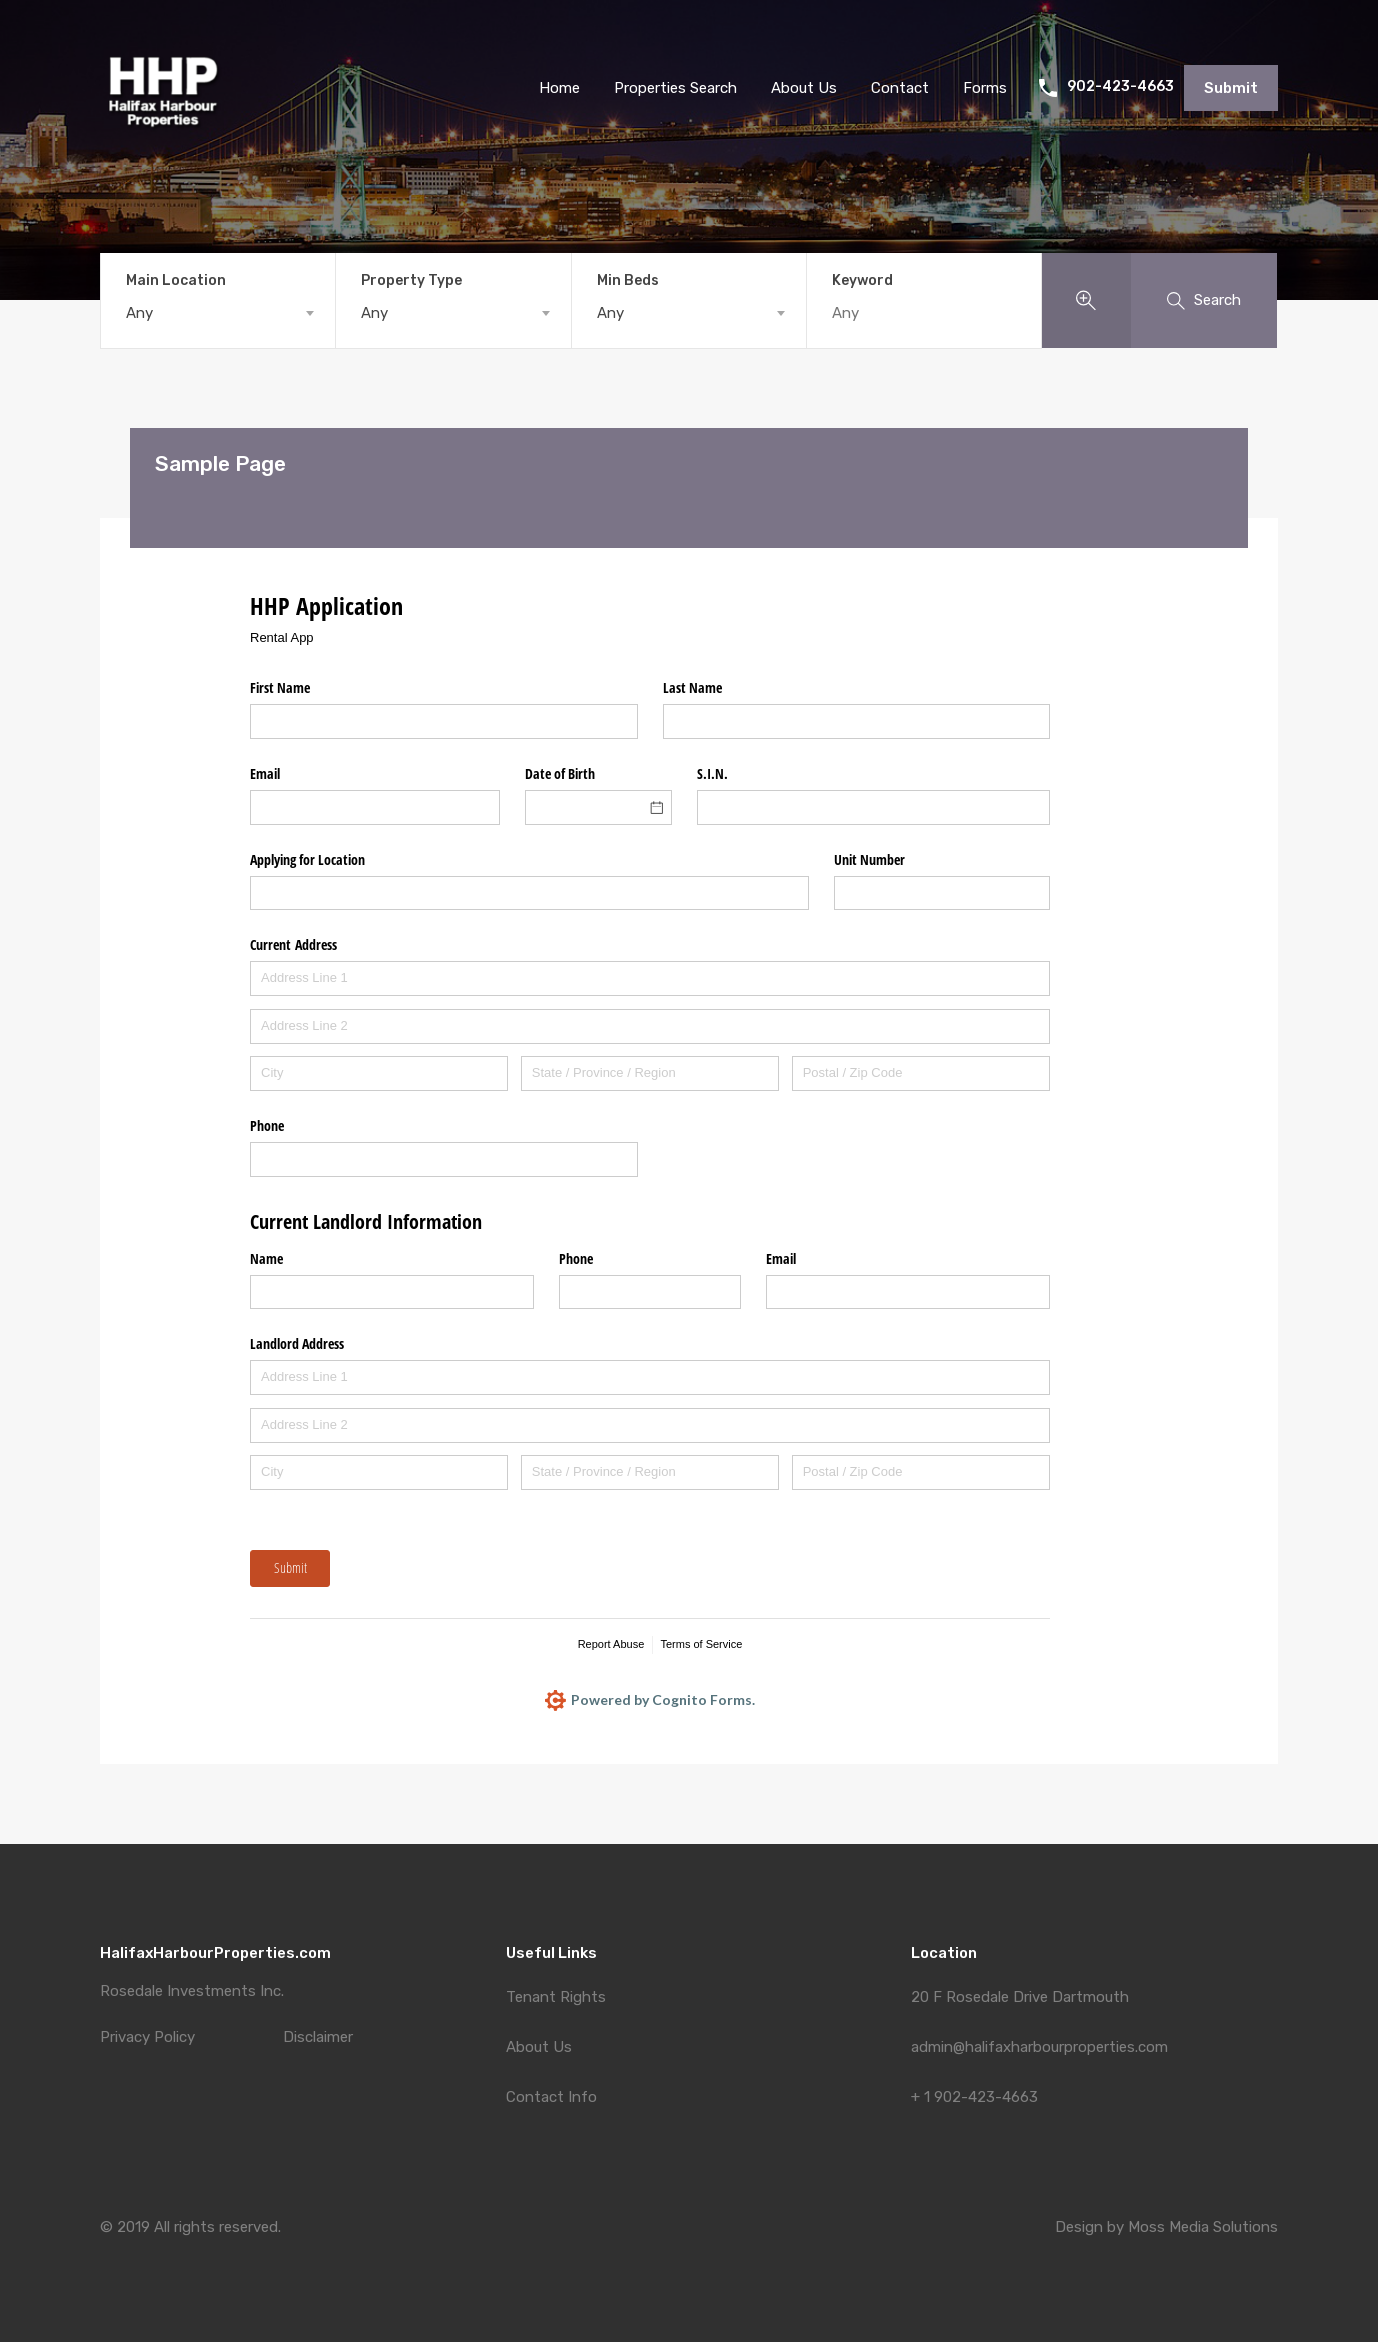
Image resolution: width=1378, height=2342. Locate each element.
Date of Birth (560, 773)
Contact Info (551, 2097)
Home (559, 88)
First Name (280, 687)
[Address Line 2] (650, 1026)
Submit (1231, 88)
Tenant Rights (556, 1997)
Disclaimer (318, 2037)
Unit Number (869, 859)
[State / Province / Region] (650, 1073)
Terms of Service (701, 1644)
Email (265, 773)
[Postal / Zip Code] (921, 1073)
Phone (267, 1125)
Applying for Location (307, 859)
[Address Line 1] (650, 978)
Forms (985, 88)
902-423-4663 (1120, 87)
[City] (379, 1073)
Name (266, 1258)
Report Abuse (611, 1644)
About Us (539, 2047)
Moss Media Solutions (1203, 2227)
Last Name (692, 687)
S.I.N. (712, 773)
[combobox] (218, 313)
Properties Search (675, 88)
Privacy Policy (147, 2037)
